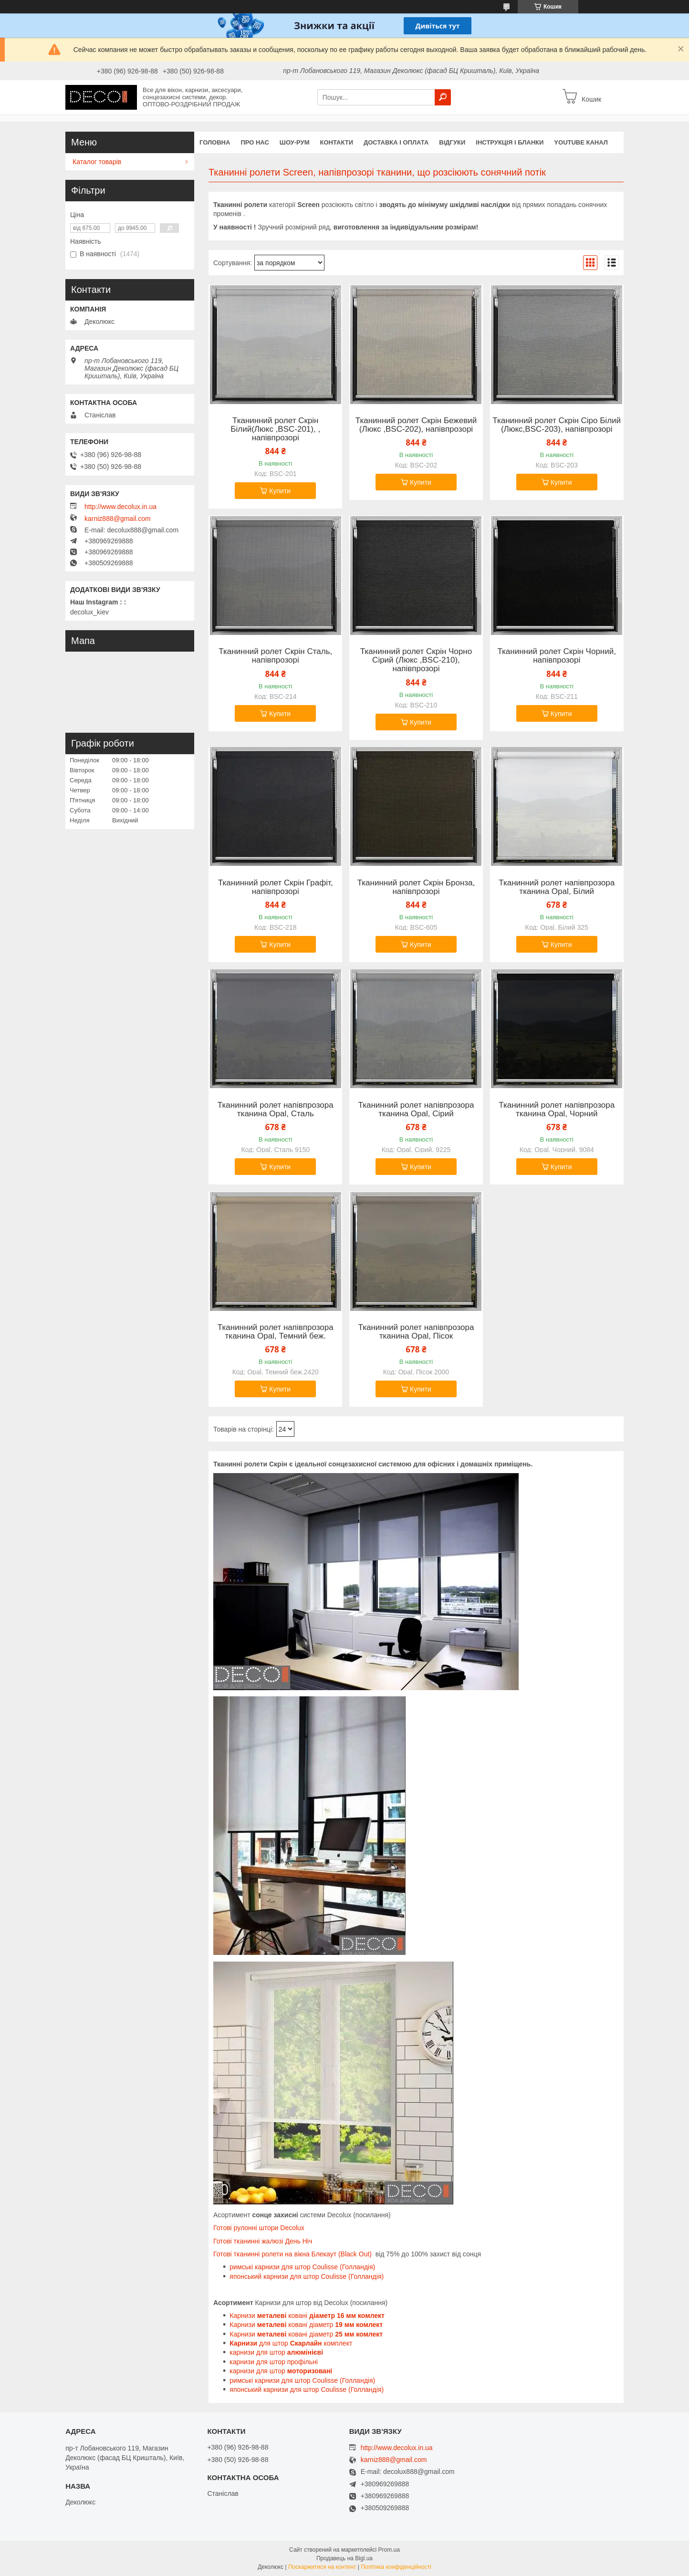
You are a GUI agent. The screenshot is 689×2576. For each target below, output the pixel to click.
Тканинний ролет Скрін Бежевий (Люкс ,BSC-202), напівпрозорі (416, 425)
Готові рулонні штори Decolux (258, 2228)
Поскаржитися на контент (322, 2567)
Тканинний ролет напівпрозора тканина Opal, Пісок (416, 1331)
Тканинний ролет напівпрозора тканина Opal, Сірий (416, 1109)
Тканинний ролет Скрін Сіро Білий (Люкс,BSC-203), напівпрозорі (556, 425)
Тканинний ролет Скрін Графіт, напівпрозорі (275, 887)
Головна (214, 142)
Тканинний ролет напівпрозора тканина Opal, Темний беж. (276, 1331)
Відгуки (452, 142)
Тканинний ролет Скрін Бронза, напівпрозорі (416, 887)
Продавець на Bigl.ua (344, 2558)
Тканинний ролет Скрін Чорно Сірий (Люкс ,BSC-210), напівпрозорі (416, 660)
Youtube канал (581, 142)
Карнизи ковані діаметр (306, 2324)
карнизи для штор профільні (274, 2362)
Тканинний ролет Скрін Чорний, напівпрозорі (556, 656)
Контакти (337, 142)
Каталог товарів (97, 162)
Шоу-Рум (295, 142)
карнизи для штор (277, 2352)
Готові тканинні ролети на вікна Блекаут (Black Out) (292, 2254)
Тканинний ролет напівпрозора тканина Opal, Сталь (276, 1109)
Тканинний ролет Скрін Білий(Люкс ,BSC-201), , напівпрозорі (275, 429)
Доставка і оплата (396, 142)
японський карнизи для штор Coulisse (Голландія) (307, 2276)
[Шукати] (443, 97)
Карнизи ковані (307, 2315)
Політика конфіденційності (396, 2567)
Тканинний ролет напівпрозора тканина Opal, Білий (557, 887)
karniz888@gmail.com (117, 518)
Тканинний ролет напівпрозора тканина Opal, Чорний (557, 1109)
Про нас (254, 142)
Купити (280, 491)
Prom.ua (389, 2549)
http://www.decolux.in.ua (120, 506)
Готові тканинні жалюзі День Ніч (262, 2241)
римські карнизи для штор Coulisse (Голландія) (302, 2267)
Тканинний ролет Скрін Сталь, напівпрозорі (275, 656)
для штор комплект (291, 2343)
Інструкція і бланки (509, 142)
